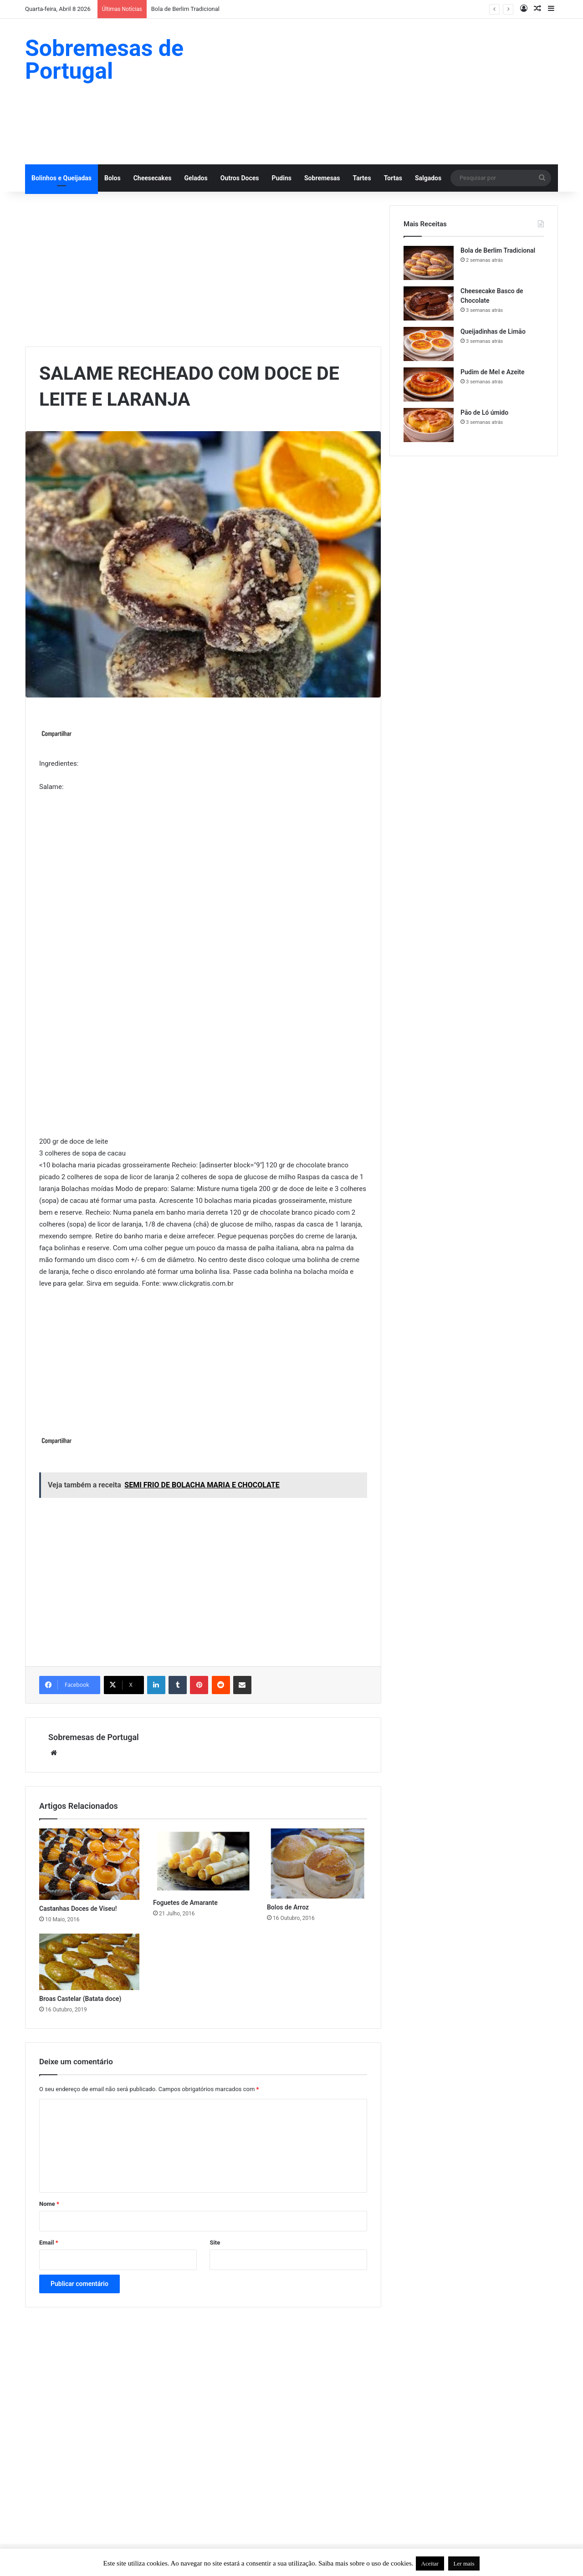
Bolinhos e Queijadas (61, 178)
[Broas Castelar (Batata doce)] (89, 1962)
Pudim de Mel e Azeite (492, 372)
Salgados (428, 178)
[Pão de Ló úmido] (429, 425)
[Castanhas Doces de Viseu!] (89, 1864)
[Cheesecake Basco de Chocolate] (429, 303)
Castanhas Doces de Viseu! (78, 1908)
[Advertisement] (382, 91)
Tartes (362, 178)
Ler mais (464, 2563)
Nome (49, 2203)
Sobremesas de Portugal (93, 1737)
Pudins (281, 178)
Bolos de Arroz (288, 1907)
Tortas (393, 178)
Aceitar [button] (430, 2563)
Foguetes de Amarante (185, 1902)
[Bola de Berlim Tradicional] (429, 263)
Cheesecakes (152, 178)
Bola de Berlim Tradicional (185, 8)
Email (48, 2242)
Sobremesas (322, 178)
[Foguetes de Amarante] (203, 1861)
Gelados (195, 178)
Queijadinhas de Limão (493, 331)
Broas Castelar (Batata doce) (80, 1998)
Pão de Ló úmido (484, 412)
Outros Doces (239, 178)
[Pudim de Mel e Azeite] (429, 384)
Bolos (112, 178)
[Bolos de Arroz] (317, 1863)
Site (215, 2242)
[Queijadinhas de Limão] (429, 344)
